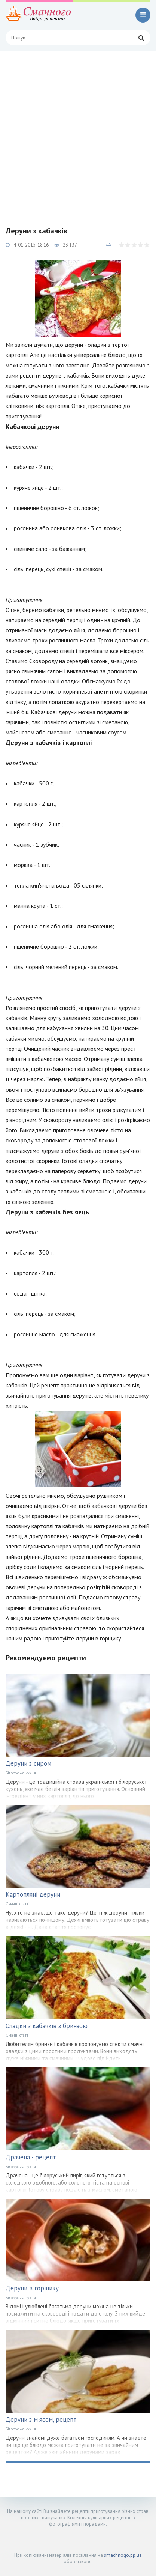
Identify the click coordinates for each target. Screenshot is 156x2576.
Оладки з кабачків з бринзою (47, 2026)
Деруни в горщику (32, 2288)
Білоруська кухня (21, 1773)
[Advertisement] (78, 132)
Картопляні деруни (33, 1894)
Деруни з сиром (28, 1763)
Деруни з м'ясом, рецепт (41, 2419)
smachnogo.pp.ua (123, 2555)
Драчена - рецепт (31, 2157)
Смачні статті (18, 1903)
